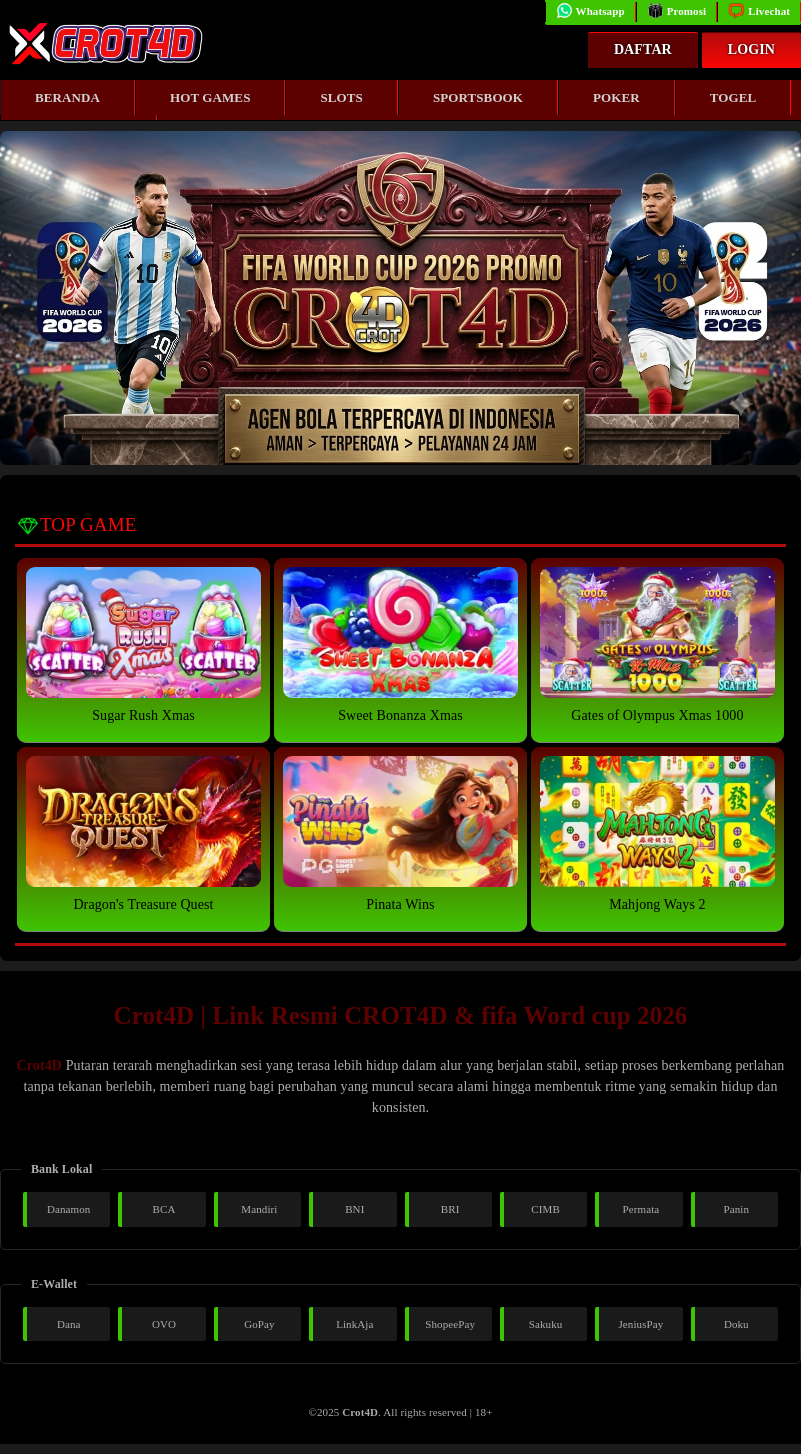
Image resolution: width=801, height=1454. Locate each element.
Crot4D (39, 1065)
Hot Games (210, 97)
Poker (616, 97)
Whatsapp (590, 11)
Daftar (643, 49)
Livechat (759, 11)
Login (751, 49)
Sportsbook (478, 97)
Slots (341, 97)
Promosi (677, 11)
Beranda (67, 97)
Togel (733, 97)
